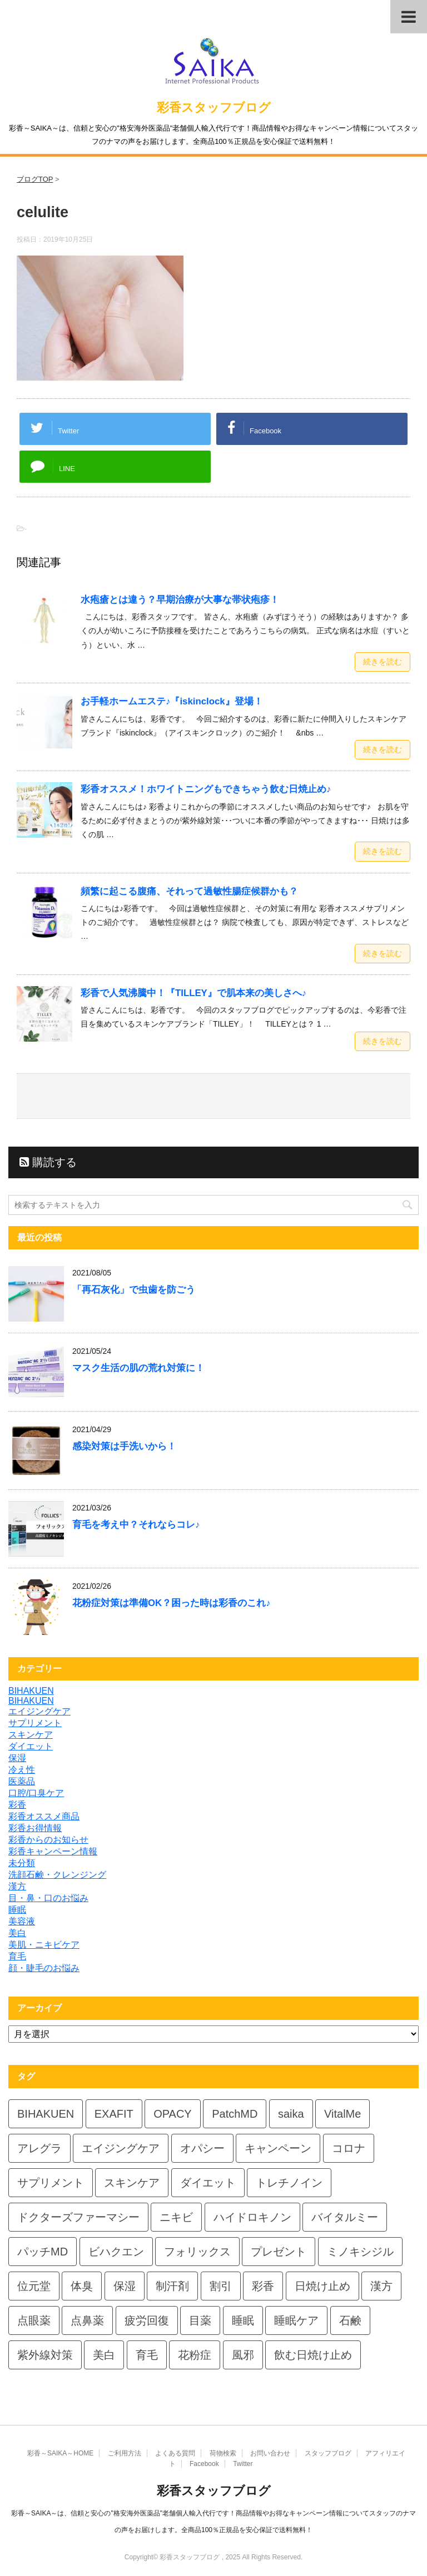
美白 (17, 1933)
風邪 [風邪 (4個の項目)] (243, 2355)
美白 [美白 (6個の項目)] (104, 2355)
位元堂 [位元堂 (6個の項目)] (34, 2286)
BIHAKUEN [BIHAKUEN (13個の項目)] (45, 2114)
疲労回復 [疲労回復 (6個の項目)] (147, 2320)
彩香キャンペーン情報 (52, 1851)
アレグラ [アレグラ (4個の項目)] (39, 2148)
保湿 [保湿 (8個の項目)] (124, 2286)
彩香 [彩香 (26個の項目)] (263, 2286)
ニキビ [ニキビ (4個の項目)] (176, 2217)
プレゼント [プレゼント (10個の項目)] (278, 2251)
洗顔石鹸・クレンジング (57, 1874)
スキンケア (30, 1734)
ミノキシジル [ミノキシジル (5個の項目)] (360, 2251)
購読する (48, 1162)
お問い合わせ (270, 2453)
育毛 (17, 1956)
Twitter (242, 2464)
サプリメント (35, 1723)
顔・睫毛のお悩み (44, 1968)
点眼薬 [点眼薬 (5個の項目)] (34, 2320)
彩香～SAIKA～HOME (60, 2453)
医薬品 (21, 1781)
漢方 (17, 1886)
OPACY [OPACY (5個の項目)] (172, 2114)
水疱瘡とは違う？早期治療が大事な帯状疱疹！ (180, 599)
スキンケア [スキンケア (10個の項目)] (132, 2183)
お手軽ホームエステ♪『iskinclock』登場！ (172, 701)
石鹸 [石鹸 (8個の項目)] (350, 2320)
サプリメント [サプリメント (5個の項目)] (50, 2183)
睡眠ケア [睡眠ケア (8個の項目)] (296, 2320)
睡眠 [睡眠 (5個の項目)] (243, 2320)
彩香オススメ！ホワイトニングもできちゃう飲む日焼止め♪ (206, 789)
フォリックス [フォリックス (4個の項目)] (197, 2251)
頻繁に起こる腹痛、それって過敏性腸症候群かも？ (189, 891)
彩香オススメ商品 (44, 1816)
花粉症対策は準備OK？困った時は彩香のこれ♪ (171, 1603)
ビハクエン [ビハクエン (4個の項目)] (116, 2251)
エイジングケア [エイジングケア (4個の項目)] (121, 2148)
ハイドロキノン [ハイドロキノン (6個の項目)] (252, 2217)
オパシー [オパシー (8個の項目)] (202, 2148)
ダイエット (30, 1746)
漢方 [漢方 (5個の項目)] (381, 2286)
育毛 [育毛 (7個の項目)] (147, 2355)
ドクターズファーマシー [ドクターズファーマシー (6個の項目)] (78, 2217)
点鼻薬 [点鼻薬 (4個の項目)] (87, 2320)
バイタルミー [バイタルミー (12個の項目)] (344, 2217)
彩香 (17, 1804)
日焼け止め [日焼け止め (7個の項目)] (322, 2286)
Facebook (204, 2464)
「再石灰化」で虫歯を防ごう (133, 1289)
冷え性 (21, 1769)
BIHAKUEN (31, 1690)
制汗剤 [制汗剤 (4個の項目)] (172, 2286)
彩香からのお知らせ (48, 1839)
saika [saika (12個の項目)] (291, 2114)
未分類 (21, 1863)
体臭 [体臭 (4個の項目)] (82, 2286)
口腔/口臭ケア (36, 1793)
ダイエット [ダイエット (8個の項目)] (208, 2183)
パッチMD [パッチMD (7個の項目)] (42, 2251)
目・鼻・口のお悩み (48, 1898)
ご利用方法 (124, 2453)
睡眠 (17, 1909)
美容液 (21, 1921)
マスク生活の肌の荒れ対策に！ (138, 1368)
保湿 (17, 1758)
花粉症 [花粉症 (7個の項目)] (194, 2355)
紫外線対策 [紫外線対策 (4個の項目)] (45, 2355)
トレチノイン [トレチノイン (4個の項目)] (289, 2183)
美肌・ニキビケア (44, 1944)
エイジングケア (39, 1711)
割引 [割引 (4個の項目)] (221, 2286)
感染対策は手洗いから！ (124, 1446)
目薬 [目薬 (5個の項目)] (200, 2320)
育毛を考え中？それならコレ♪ (136, 1524)
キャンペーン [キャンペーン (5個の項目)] (278, 2148)
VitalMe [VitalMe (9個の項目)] (342, 2114)
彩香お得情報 (35, 1828)
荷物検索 (223, 2453)
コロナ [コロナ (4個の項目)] (348, 2148)
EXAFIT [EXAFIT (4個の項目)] (114, 2114)
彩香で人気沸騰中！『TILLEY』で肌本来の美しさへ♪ (193, 993)
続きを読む (382, 661)
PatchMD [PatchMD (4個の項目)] (234, 2114)
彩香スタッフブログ (214, 107)
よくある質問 (175, 2453)
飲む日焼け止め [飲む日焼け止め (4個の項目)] (313, 2355)
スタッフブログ (328, 2453)
